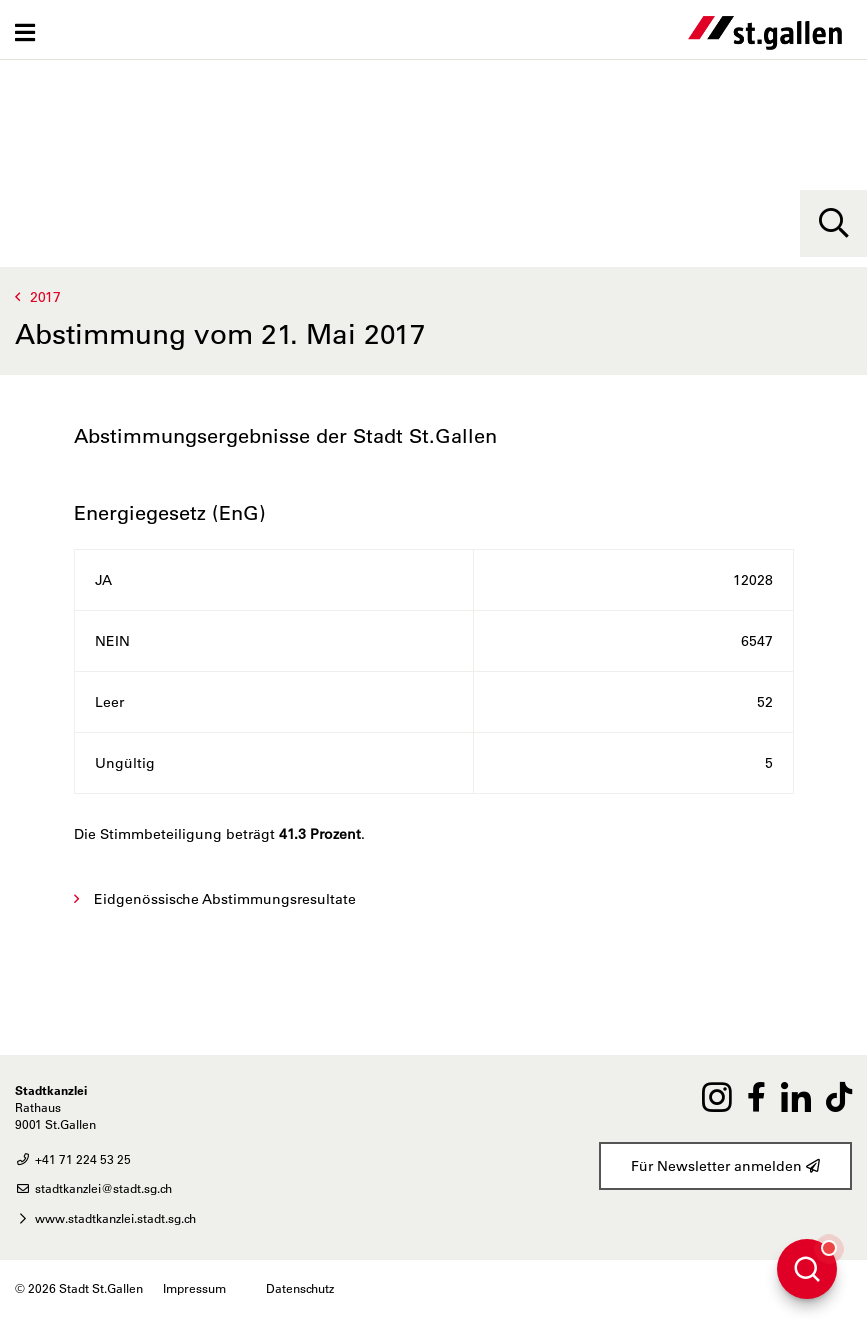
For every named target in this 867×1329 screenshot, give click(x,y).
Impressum (194, 1288)
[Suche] (833, 223)
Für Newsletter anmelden (725, 1166)
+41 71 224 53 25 (73, 1159)
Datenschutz (300, 1288)
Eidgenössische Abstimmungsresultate (225, 899)
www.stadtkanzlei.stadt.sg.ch (105, 1218)
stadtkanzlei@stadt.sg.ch (93, 1188)
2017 (45, 297)
